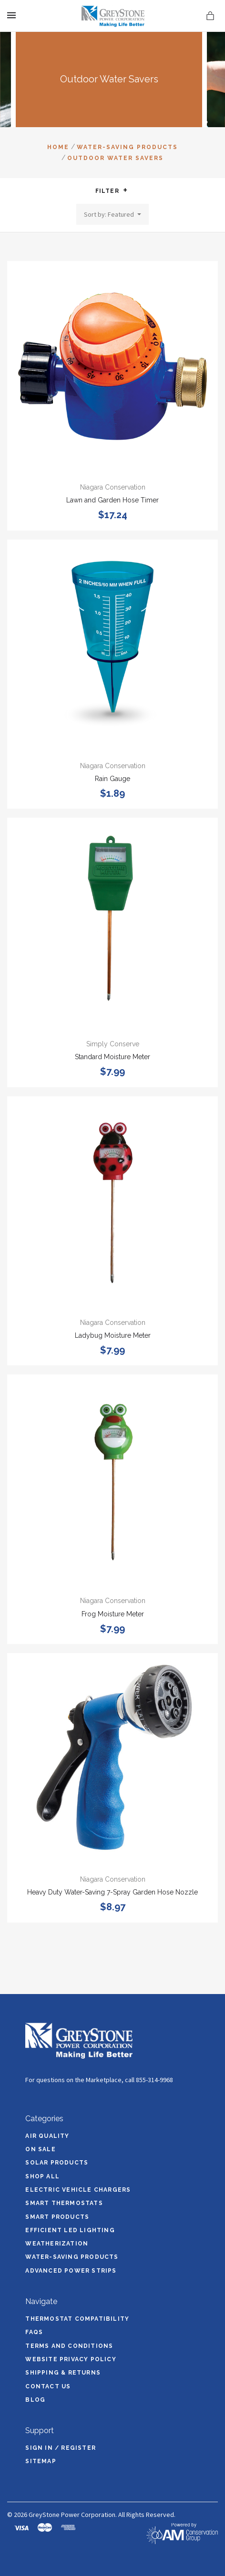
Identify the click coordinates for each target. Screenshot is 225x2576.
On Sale (40, 2149)
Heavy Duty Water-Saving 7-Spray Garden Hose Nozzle (112, 1892)
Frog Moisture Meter (113, 1614)
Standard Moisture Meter (112, 1057)
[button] (125, 190)
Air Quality (47, 2136)
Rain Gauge (112, 778)
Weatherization (56, 2243)
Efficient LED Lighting (69, 2230)
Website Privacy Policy (70, 2359)
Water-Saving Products (71, 2257)
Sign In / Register (60, 2448)
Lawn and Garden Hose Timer (112, 500)
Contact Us (48, 2386)
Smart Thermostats (63, 2203)
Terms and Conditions (69, 2346)
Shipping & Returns (63, 2372)
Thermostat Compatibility (77, 2318)
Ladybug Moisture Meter (113, 1335)
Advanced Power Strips (70, 2270)
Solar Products (56, 2162)
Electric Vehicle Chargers (78, 2189)
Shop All (42, 2176)
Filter (111, 190)
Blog (35, 2399)
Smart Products (57, 2217)
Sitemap (40, 2461)
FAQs (34, 2332)
